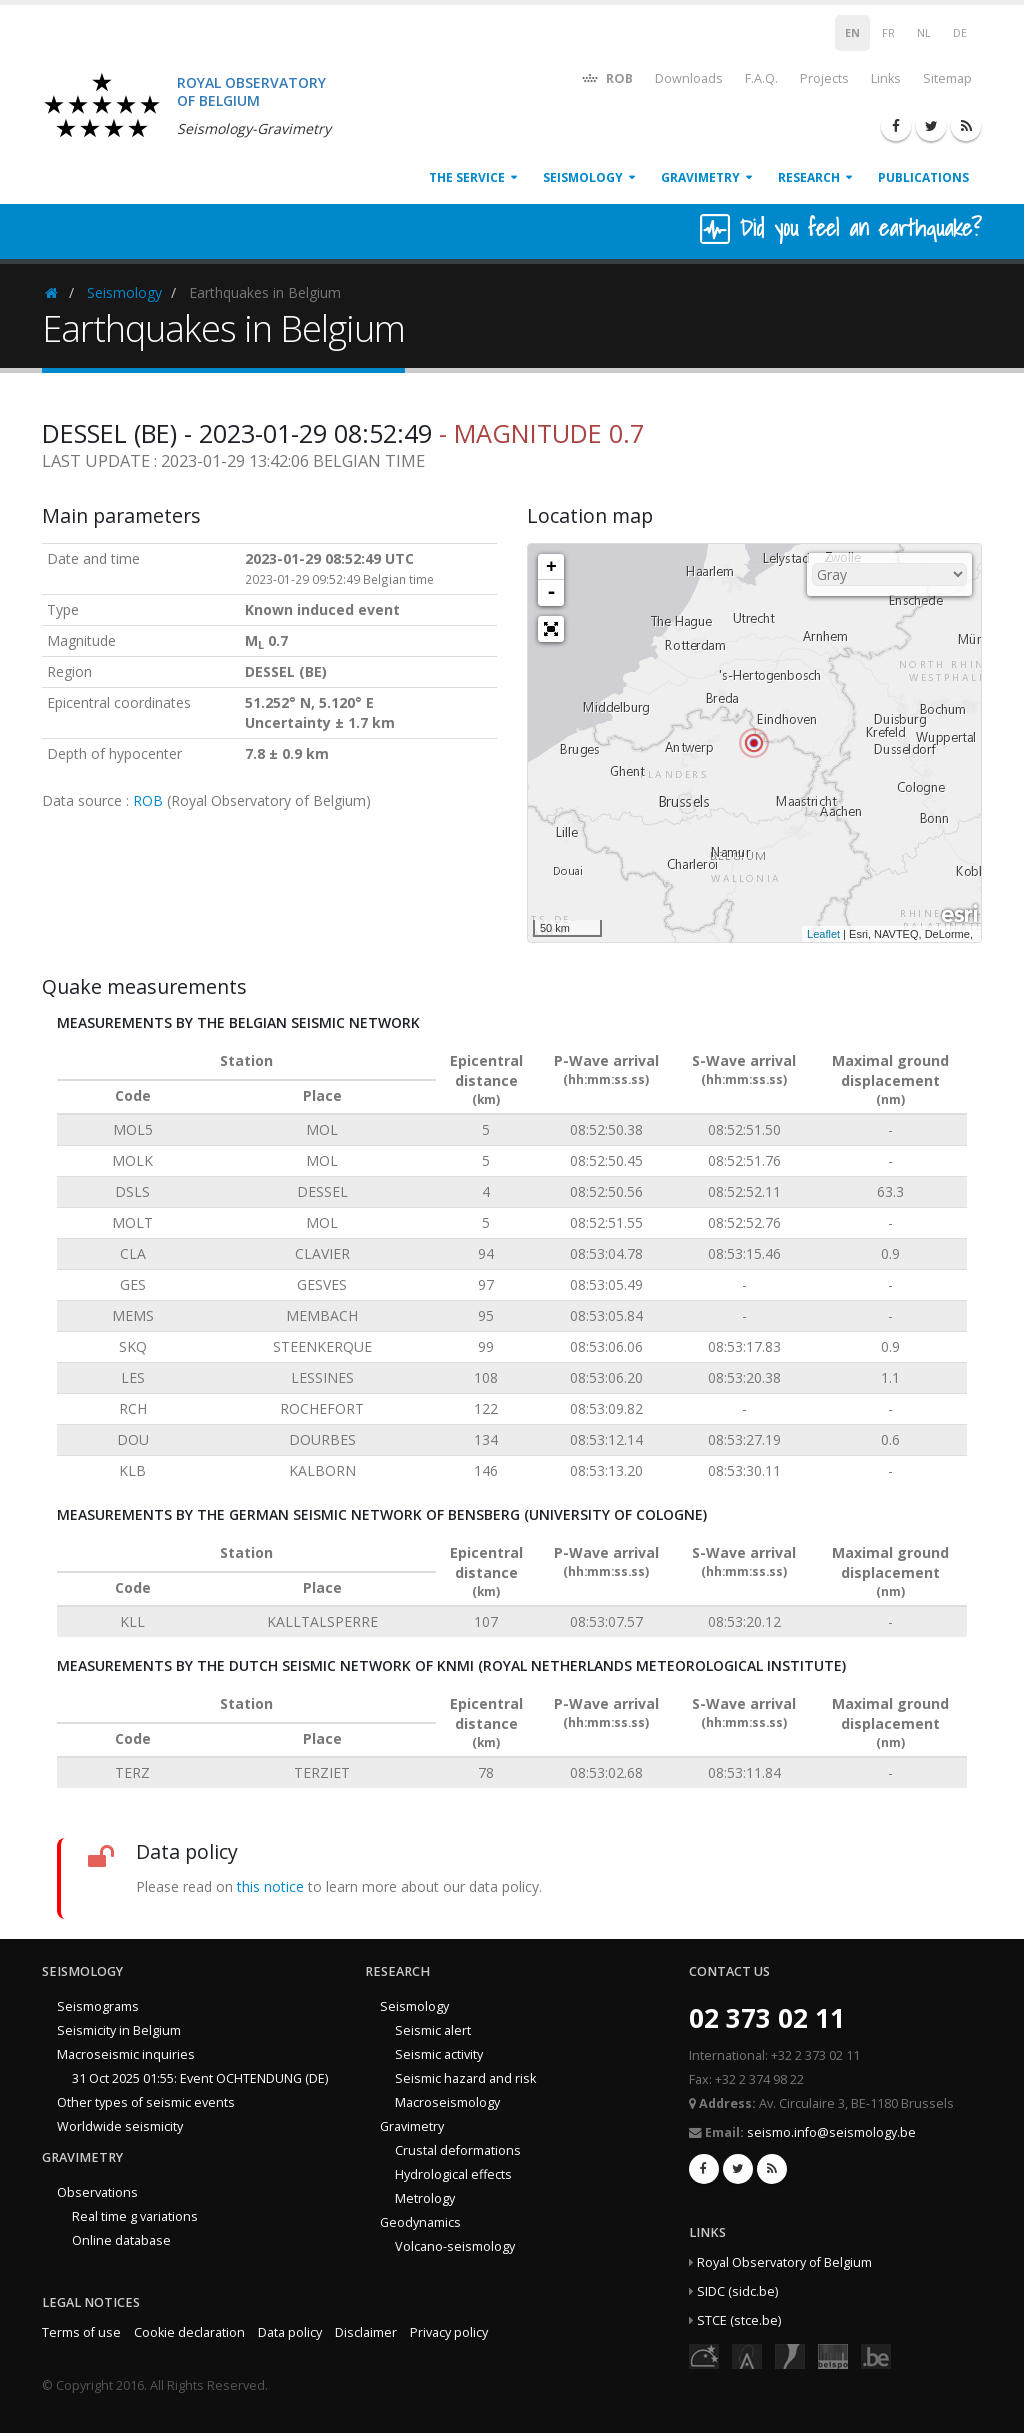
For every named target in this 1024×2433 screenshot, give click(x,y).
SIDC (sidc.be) (737, 2291)
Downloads (689, 78)
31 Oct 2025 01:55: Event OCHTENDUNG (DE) (200, 2078)
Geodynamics (420, 2222)
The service (467, 177)
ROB (606, 77)
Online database (121, 2240)
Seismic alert (433, 2030)
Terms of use (81, 2332)
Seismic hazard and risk (465, 2078)
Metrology (425, 2198)
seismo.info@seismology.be (831, 2132)
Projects (824, 78)
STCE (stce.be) (739, 2320)
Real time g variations (135, 2216)
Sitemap (947, 78)
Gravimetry (700, 177)
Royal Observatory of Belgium (784, 2262)
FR (888, 33)
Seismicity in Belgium (119, 2030)
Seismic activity (439, 2054)
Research (809, 177)
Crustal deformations (458, 2150)
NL (924, 33)
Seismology (583, 177)
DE (960, 33)
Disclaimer (366, 2332)
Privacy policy (449, 2332)
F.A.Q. (761, 78)
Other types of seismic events (146, 2102)
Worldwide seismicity (120, 2126)
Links (886, 78)
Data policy (290, 2332)
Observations (97, 2192)
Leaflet (823, 934)
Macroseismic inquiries (126, 2054)
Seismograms (98, 2006)
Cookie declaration (189, 2332)
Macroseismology (447, 2102)
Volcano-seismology (455, 2246)
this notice (270, 1886)
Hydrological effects (453, 2174)
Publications (923, 177)
